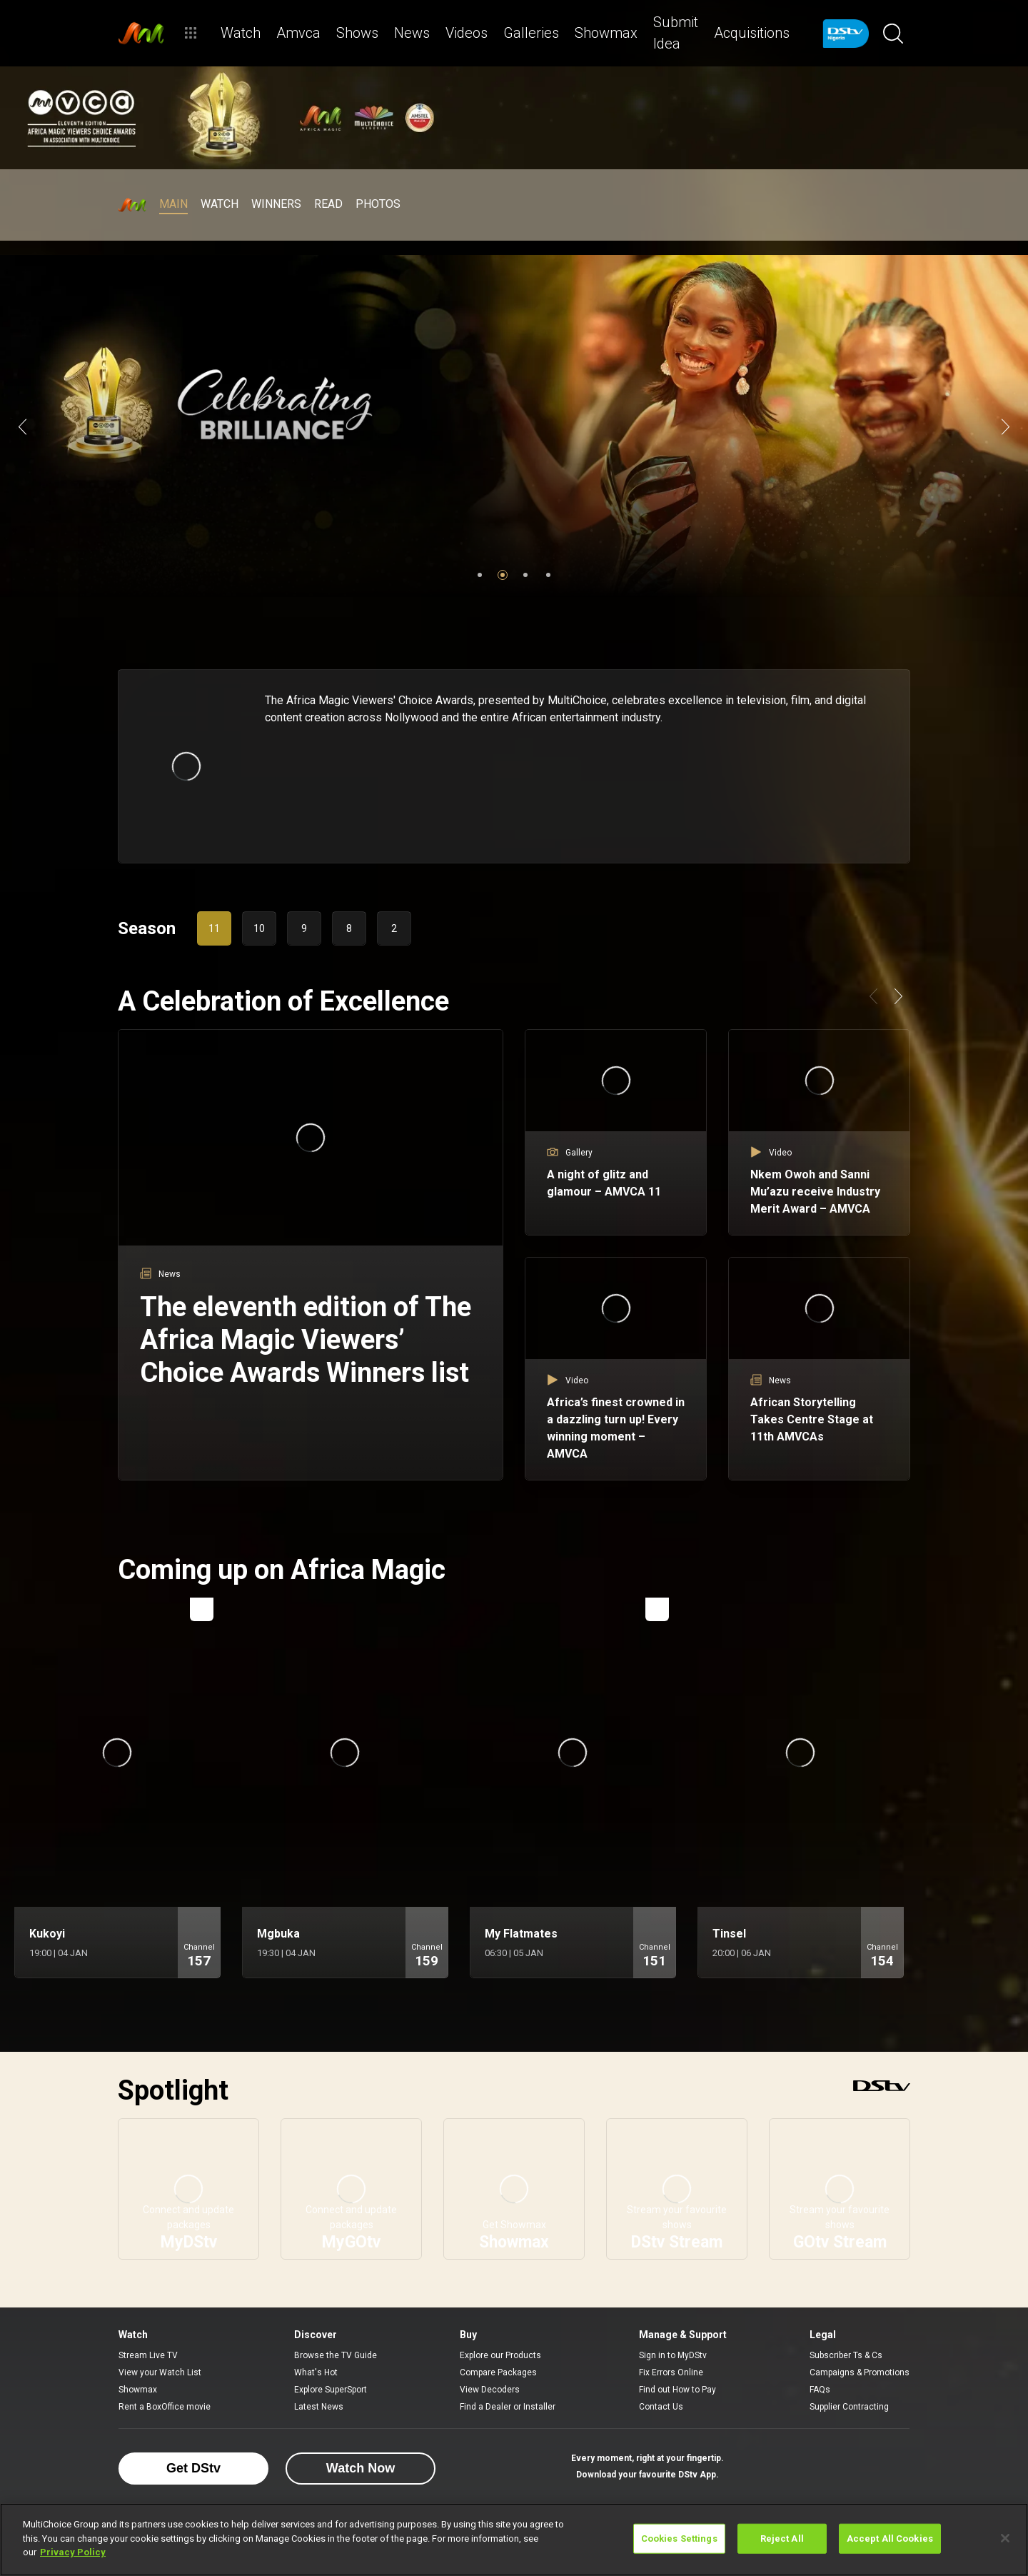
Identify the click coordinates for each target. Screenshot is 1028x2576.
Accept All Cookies (890, 2538)
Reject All (782, 2538)
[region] (514, 2539)
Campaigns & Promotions (859, 2372)
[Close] (1005, 2538)
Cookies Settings (679, 2538)
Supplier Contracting (849, 2407)
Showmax (138, 2390)
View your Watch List (160, 2372)
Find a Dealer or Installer (507, 2407)
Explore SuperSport (330, 2390)
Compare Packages (498, 2372)
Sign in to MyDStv (673, 2355)
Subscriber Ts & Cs (846, 2355)
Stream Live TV (148, 2355)
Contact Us (661, 2407)
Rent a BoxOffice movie (165, 2407)
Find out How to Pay (677, 2390)
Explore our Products (500, 2355)
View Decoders (490, 2390)
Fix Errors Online (671, 2372)
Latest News (318, 2407)
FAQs (820, 2390)
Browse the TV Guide (335, 2355)
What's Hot (316, 2372)
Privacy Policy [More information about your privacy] (73, 2552)
